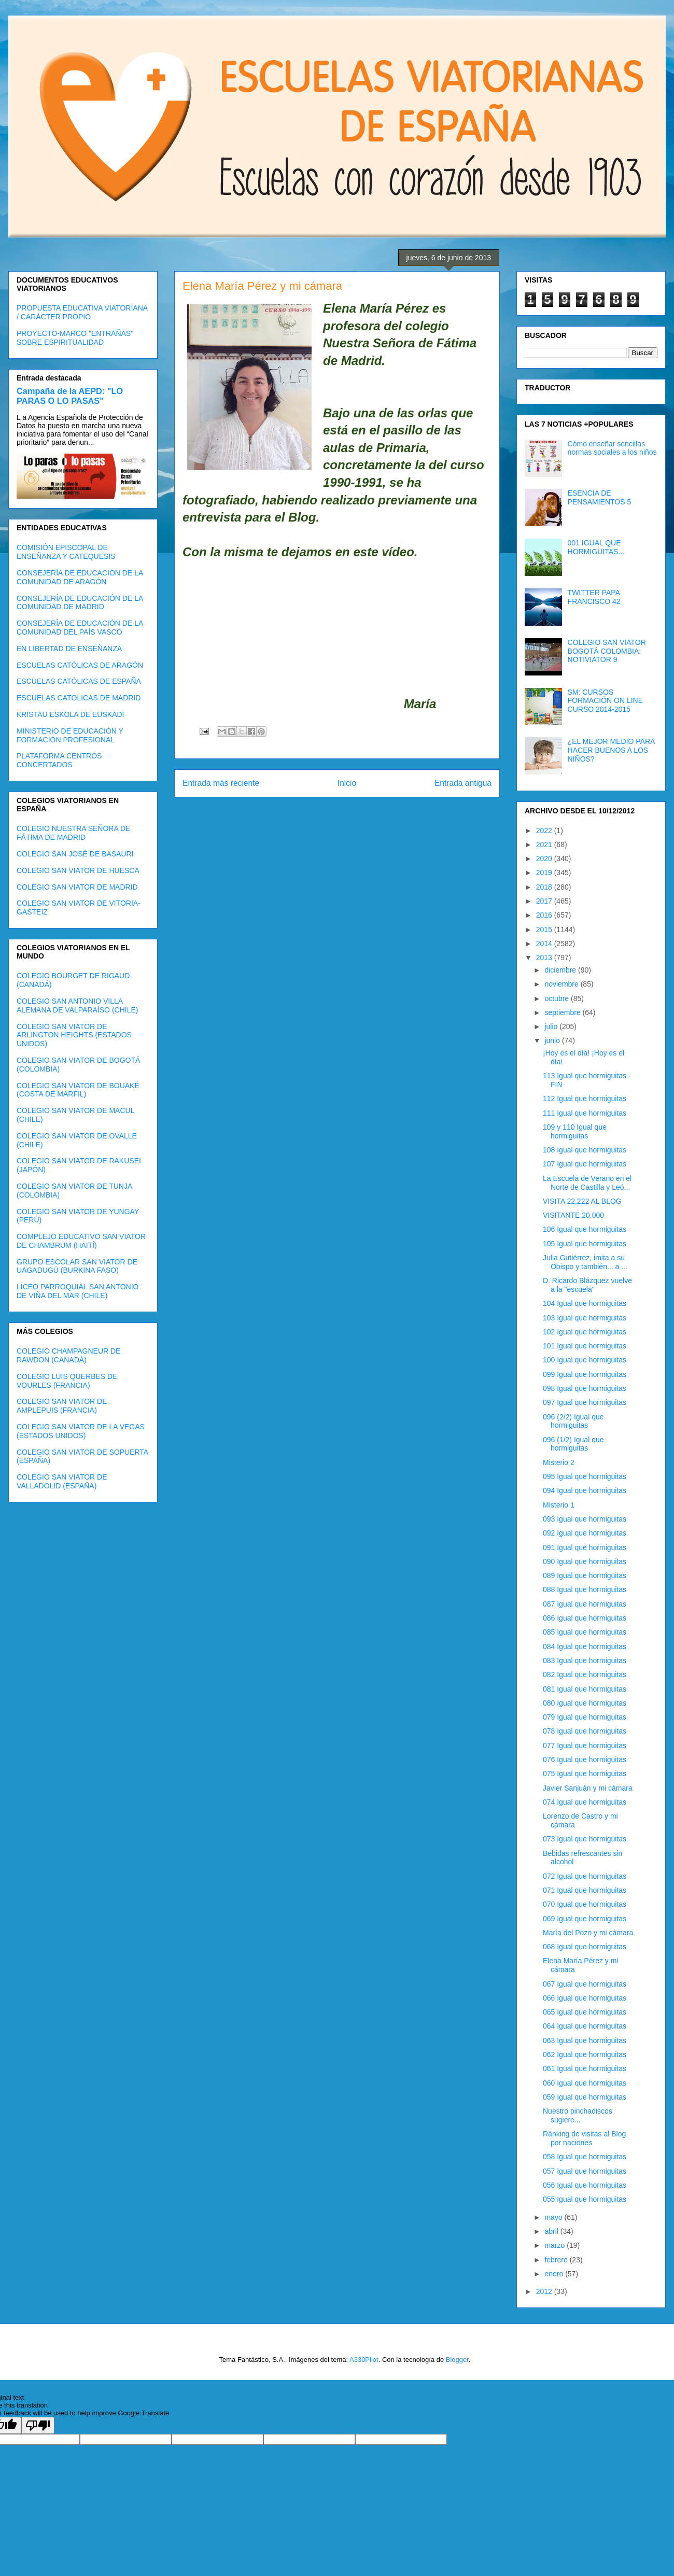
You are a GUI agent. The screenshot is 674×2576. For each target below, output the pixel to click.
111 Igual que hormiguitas (584, 1113)
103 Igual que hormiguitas (584, 1318)
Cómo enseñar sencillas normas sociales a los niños (612, 448)
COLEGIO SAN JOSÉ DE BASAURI (75, 854)
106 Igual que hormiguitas (584, 1229)
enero (554, 2274)
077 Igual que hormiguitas (584, 1745)
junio (552, 1040)
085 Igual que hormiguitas (584, 1632)
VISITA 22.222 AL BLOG (582, 1201)
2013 (545, 957)
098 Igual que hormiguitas (584, 1388)
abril (552, 2231)
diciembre (561, 970)
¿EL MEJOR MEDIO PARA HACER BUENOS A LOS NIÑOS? (611, 750)
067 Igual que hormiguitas (584, 1984)
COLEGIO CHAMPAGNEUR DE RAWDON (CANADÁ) (68, 1355)
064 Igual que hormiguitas (584, 2026)
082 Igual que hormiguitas (584, 1674)
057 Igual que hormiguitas (584, 2171)
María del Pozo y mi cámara (588, 1933)
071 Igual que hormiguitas (584, 1890)
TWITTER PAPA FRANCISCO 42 (594, 597)
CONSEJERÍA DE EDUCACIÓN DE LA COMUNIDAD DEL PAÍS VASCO (80, 627)
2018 (545, 887)
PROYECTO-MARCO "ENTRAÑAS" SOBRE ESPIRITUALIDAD (75, 337)
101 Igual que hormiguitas (584, 1346)
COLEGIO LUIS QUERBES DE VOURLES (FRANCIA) (67, 1380)
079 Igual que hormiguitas (584, 1717)
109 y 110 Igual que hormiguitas (575, 1131)
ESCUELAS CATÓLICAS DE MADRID (79, 698)
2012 (545, 2291)
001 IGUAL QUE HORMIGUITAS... (596, 547)
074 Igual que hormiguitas (584, 1802)
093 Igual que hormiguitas (584, 1519)
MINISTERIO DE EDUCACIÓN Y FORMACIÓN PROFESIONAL (70, 735)
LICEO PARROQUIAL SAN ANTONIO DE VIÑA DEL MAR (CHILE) (77, 1291)
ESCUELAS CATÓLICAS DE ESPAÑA (79, 681)
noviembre (562, 984)
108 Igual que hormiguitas (584, 1150)
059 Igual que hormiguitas (584, 2097)
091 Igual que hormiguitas (584, 1547)
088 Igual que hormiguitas (584, 1589)
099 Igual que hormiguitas (584, 1374)
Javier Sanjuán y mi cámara (588, 1788)
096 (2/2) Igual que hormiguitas (573, 1421)
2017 (545, 901)
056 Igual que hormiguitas (584, 2185)
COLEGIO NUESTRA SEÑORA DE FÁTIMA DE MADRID (73, 832)
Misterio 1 (558, 1505)
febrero (556, 2260)
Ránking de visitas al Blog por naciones (584, 2138)
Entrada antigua (463, 783)
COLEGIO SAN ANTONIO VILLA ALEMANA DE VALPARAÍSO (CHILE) (77, 1005)
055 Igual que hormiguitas (584, 2199)
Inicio (347, 783)
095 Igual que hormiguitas (584, 1476)
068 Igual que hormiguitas (584, 1946)
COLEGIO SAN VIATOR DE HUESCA (78, 870)
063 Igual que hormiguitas (584, 2040)
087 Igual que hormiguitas (584, 1604)
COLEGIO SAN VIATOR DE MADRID (77, 887)
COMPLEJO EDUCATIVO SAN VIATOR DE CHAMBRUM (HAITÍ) (81, 1240)
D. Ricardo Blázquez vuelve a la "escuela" (587, 1284)
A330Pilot (363, 2359)
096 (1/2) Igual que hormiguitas (573, 1444)
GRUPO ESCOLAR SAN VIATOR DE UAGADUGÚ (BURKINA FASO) (77, 1266)
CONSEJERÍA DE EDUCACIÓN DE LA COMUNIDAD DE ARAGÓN (80, 577)
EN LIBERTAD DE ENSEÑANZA (69, 648)
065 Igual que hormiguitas (584, 2012)
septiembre (563, 1012)
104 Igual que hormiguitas (584, 1303)
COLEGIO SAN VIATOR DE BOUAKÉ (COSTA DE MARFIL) (78, 1090)
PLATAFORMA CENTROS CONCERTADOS (59, 760)
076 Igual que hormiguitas (584, 1759)
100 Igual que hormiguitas (584, 1360)
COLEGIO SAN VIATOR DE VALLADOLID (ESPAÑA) (62, 1481)
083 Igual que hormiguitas (584, 1660)
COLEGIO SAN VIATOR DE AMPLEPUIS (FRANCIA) (62, 1405)
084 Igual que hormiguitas (584, 1646)
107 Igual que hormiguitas (584, 1164)
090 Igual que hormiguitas (584, 1561)
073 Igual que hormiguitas (584, 1839)
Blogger (457, 2359)
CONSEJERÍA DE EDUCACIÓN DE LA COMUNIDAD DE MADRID (80, 602)
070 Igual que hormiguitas (584, 1904)
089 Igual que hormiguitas (584, 1575)
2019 (545, 872)
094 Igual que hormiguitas (584, 1490)
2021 (545, 844)
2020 (545, 858)
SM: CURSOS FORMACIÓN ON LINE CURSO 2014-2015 (605, 701)
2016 (545, 915)
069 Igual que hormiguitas (584, 1919)
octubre (557, 998)
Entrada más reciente (220, 783)
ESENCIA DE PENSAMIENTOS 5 (599, 497)
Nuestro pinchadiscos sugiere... (577, 2115)
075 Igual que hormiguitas (584, 1773)
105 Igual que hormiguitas (584, 1244)
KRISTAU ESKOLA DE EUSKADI (70, 714)
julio (551, 1026)
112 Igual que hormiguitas (584, 1098)
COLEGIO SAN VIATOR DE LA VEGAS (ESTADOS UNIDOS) (81, 1431)
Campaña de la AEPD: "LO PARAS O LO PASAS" (70, 395)
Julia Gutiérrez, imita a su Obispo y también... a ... (585, 1262)
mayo (554, 2217)
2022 (545, 830)
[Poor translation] (37, 2425)
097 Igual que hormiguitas (584, 1402)
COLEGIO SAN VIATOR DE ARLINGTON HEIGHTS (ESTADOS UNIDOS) (74, 1035)
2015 (545, 929)
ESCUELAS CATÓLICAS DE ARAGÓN (80, 665)
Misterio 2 (558, 1462)
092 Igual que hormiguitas (584, 1533)
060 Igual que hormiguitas (584, 2083)
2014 (545, 943)
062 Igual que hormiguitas (584, 2054)
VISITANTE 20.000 (573, 1215)
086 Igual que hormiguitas (584, 1618)
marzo (555, 2245)
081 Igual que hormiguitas (584, 1689)
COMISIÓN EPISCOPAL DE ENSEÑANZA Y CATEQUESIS (66, 551)
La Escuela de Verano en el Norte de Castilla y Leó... (587, 1182)
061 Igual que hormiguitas (584, 2068)
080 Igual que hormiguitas (584, 1703)
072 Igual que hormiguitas (584, 1876)
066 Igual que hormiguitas (584, 1998)
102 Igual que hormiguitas (584, 1332)
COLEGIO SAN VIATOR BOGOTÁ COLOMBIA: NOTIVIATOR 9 (607, 651)
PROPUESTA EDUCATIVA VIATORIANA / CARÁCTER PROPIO (82, 312)
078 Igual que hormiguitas (584, 1731)
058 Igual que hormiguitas (584, 2156)
